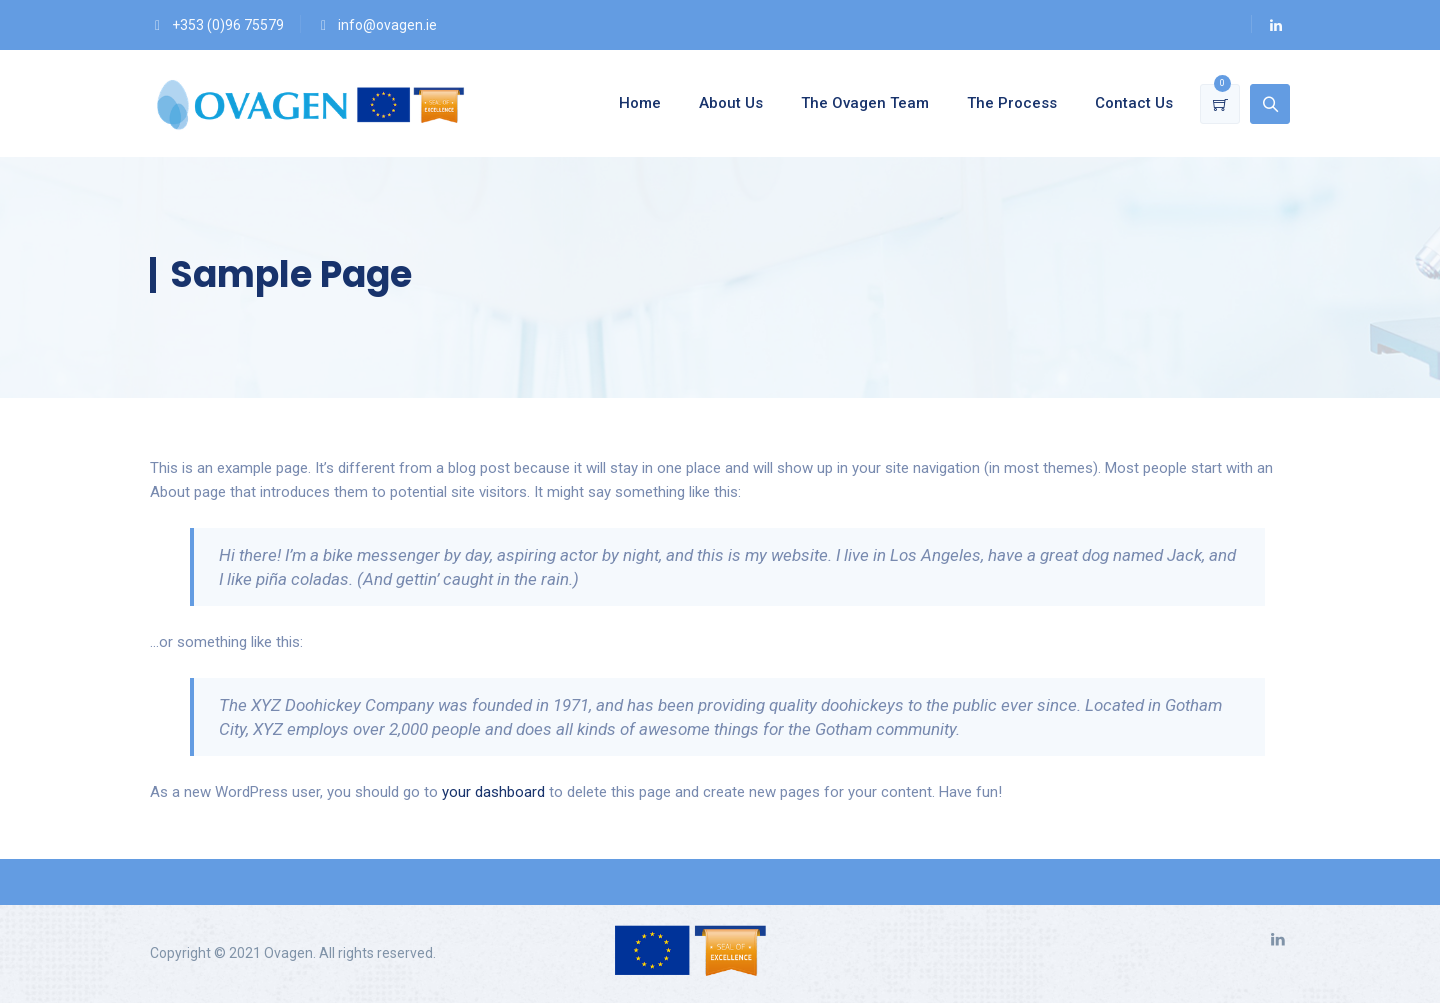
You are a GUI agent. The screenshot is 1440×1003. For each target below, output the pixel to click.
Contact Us (1134, 103)
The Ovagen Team (865, 103)
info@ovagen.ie (387, 25)
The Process (1012, 103)
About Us (731, 103)
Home (640, 103)
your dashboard (493, 792)
